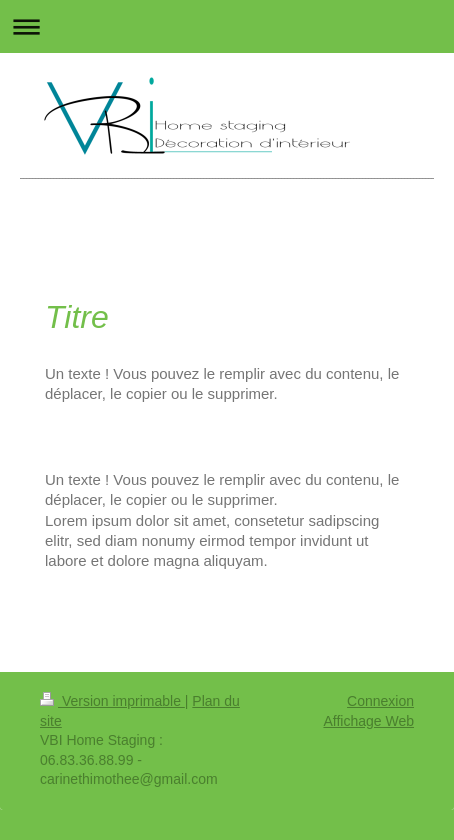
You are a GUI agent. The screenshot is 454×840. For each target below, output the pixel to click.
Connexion (380, 701)
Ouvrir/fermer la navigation (227, 26)
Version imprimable (112, 701)
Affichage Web (368, 721)
